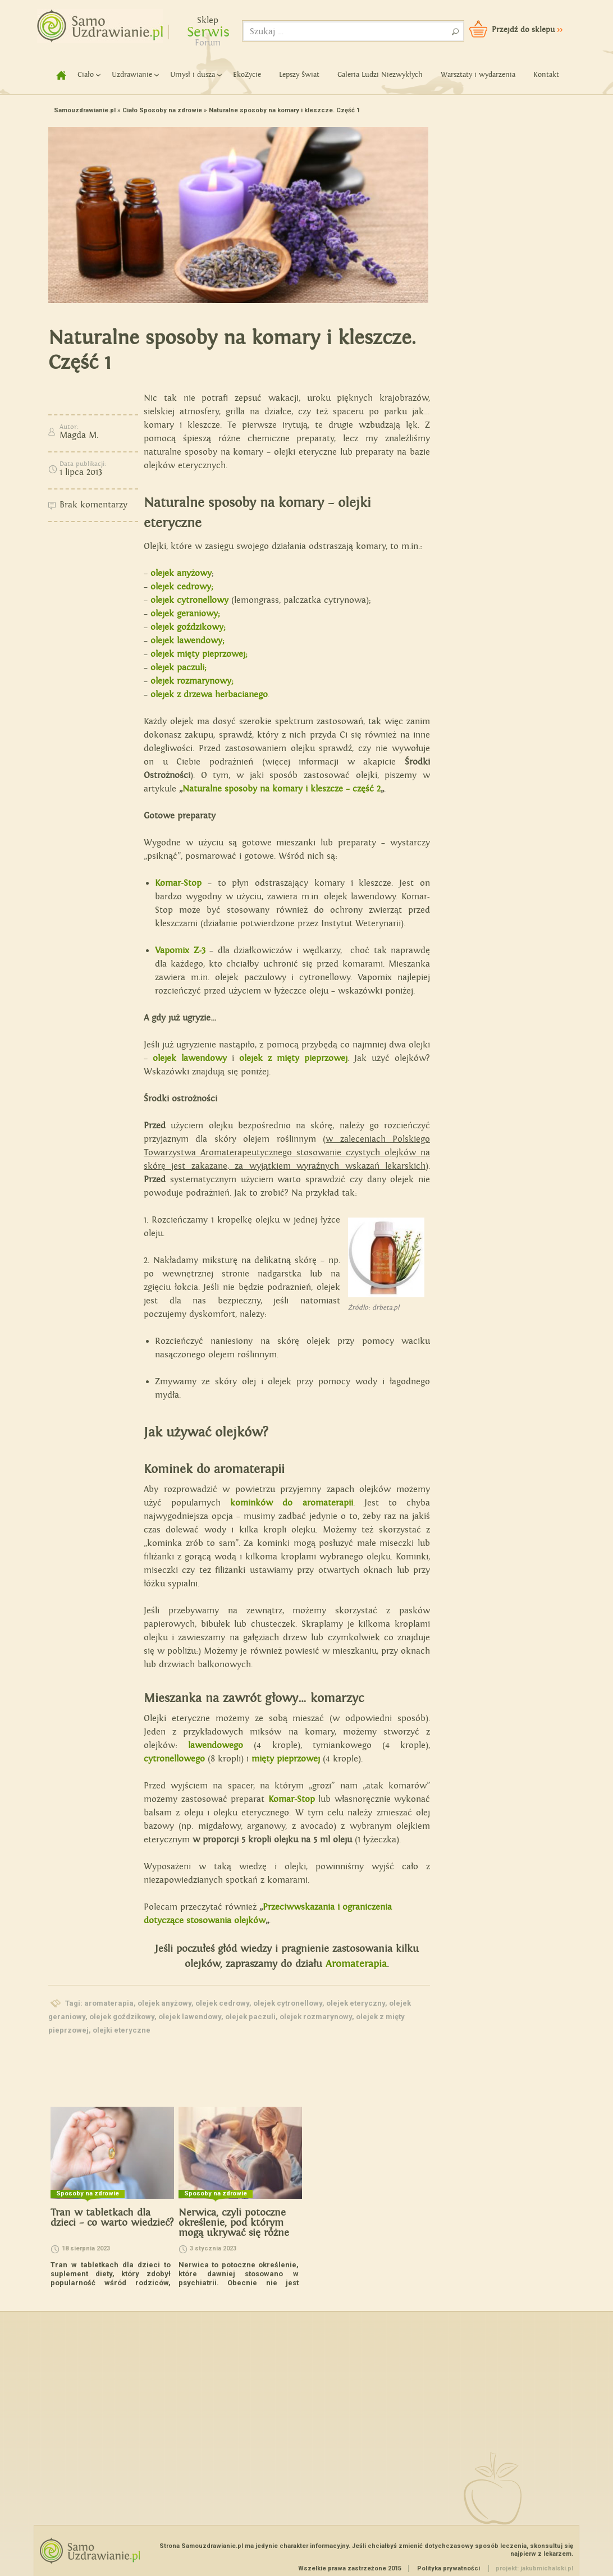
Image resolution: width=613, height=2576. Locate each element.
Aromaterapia (356, 1964)
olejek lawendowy (189, 2016)
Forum (208, 43)
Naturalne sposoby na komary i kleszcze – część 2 (281, 789)
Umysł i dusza (192, 75)
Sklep (207, 20)
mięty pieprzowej (285, 1759)
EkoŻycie (247, 75)
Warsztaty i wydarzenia (478, 75)
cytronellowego (174, 1759)
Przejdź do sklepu (527, 29)
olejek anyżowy (181, 573)
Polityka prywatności (448, 2568)
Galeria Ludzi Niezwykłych (380, 75)
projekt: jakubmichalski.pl (534, 2568)
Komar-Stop (291, 1799)
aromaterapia (109, 2003)
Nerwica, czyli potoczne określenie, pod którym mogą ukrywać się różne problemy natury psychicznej (234, 2233)
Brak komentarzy (93, 505)
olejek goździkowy (121, 2016)
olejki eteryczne (121, 2030)
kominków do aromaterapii (291, 1503)
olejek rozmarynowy (316, 2016)
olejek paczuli (250, 2016)
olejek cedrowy (222, 2003)
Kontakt (546, 75)
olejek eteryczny (355, 2003)
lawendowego (215, 1745)
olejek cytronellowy (287, 2003)
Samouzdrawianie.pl (85, 110)
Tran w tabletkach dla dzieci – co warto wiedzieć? (112, 2218)
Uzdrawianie (132, 75)
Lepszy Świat (299, 75)
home (57, 75)
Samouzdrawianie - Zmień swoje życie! (96, 22)
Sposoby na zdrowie (170, 110)
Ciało (85, 75)
